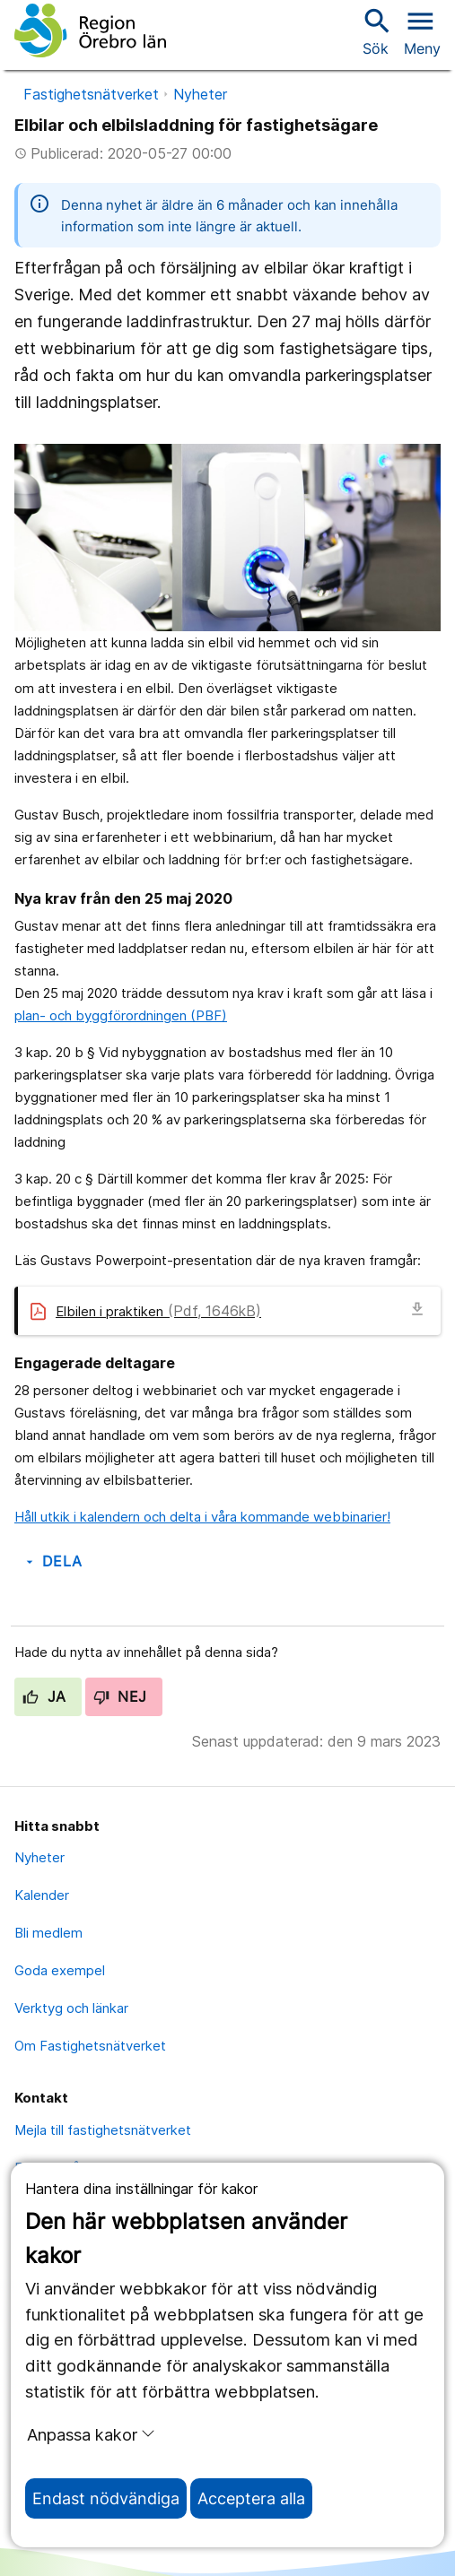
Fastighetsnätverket (91, 94)
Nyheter (200, 94)
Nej (120, 1696)
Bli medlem (48, 1932)
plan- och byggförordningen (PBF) (120, 1015)
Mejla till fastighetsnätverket (102, 2129)
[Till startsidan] (90, 30)
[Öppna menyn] (422, 30)
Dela (52, 1561)
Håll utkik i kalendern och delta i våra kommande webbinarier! (202, 1516)
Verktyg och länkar (71, 2008)
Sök (375, 30)
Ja (44, 1696)
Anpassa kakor (91, 2434)
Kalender (41, 1895)
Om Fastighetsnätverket (90, 2045)
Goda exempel (59, 1970)
